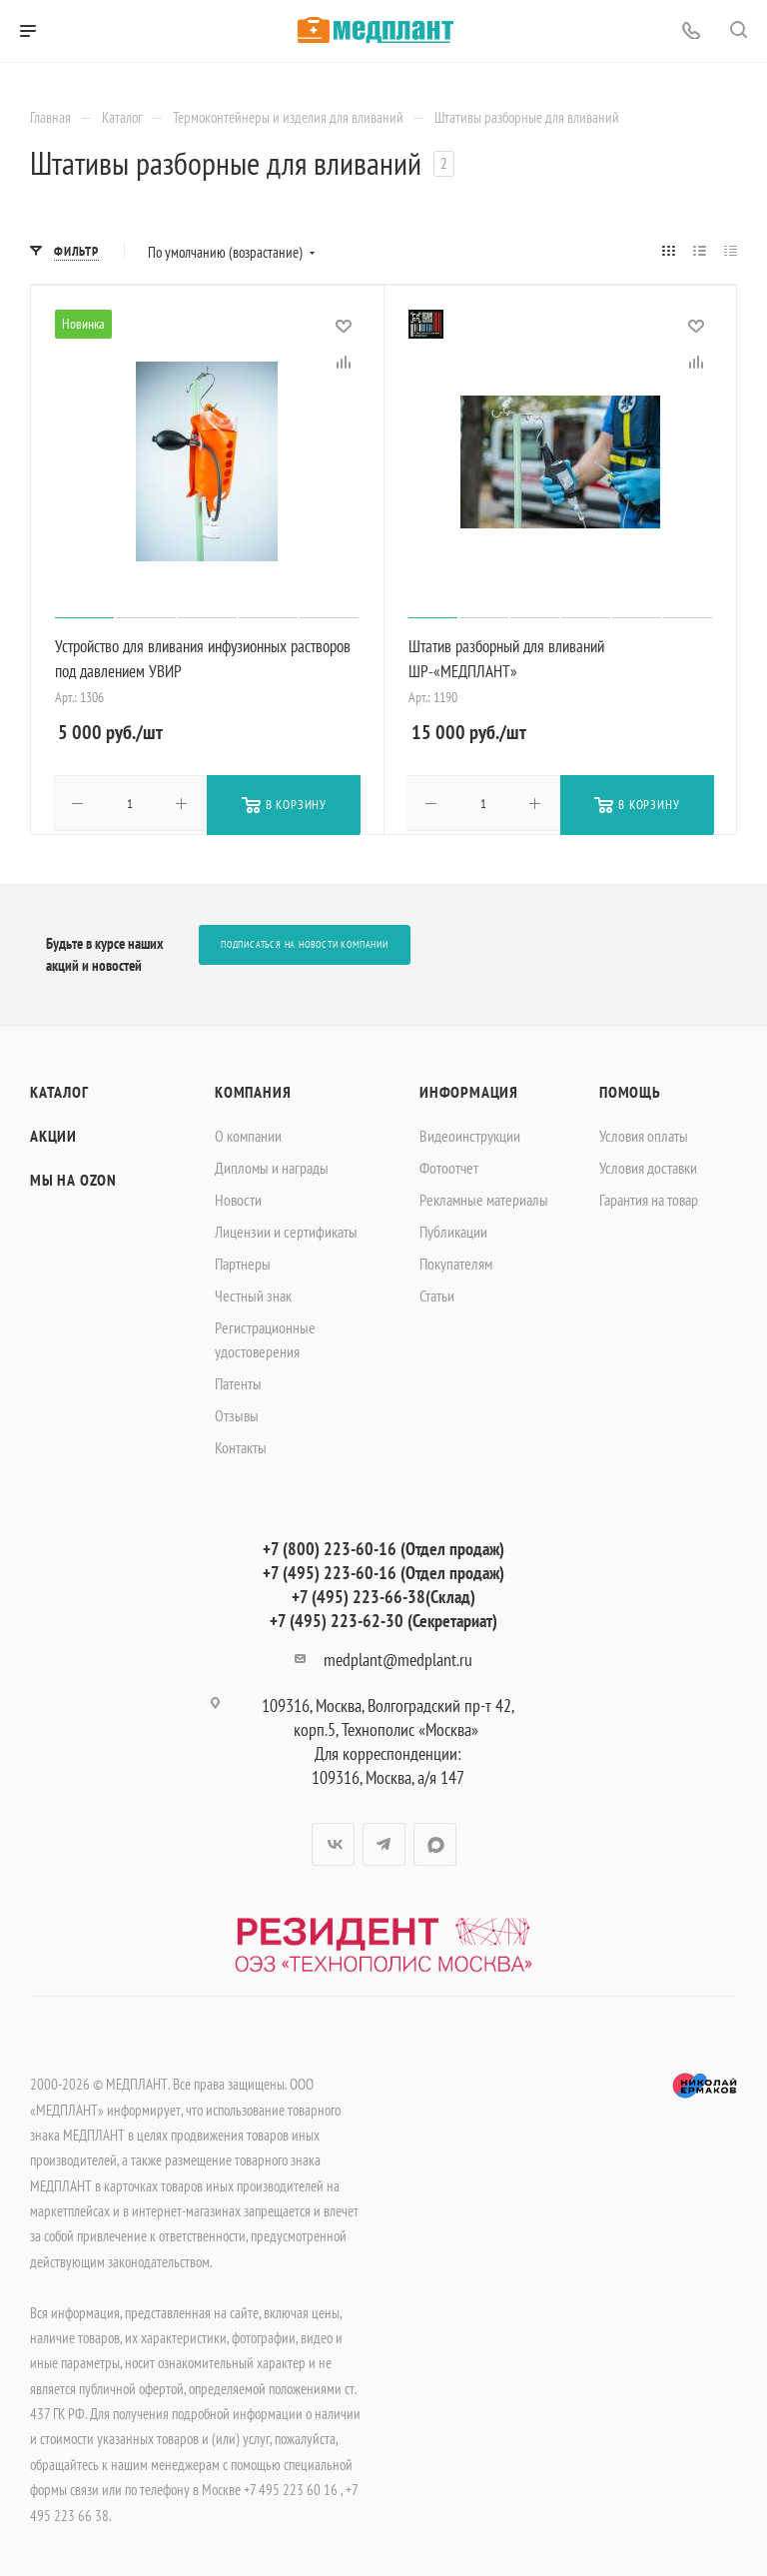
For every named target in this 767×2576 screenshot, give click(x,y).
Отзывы (237, 1413)
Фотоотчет (448, 1166)
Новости (238, 1198)
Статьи (436, 1293)
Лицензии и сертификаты (286, 1230)
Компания (253, 1090)
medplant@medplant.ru (398, 1657)
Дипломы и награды (272, 1166)
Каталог (59, 1090)
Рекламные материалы (483, 1198)
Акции (53, 1134)
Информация (468, 1090)
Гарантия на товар (648, 1198)
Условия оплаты (643, 1134)
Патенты (238, 1381)
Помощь (630, 1090)
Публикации (453, 1230)
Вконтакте (333, 1842)
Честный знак (253, 1293)
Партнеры (243, 1262)
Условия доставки (648, 1166)
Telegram (384, 1842)
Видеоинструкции (469, 1134)
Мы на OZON (73, 1178)
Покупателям (455, 1262)
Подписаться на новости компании (304, 942)
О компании (248, 1134)
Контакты (241, 1445)
